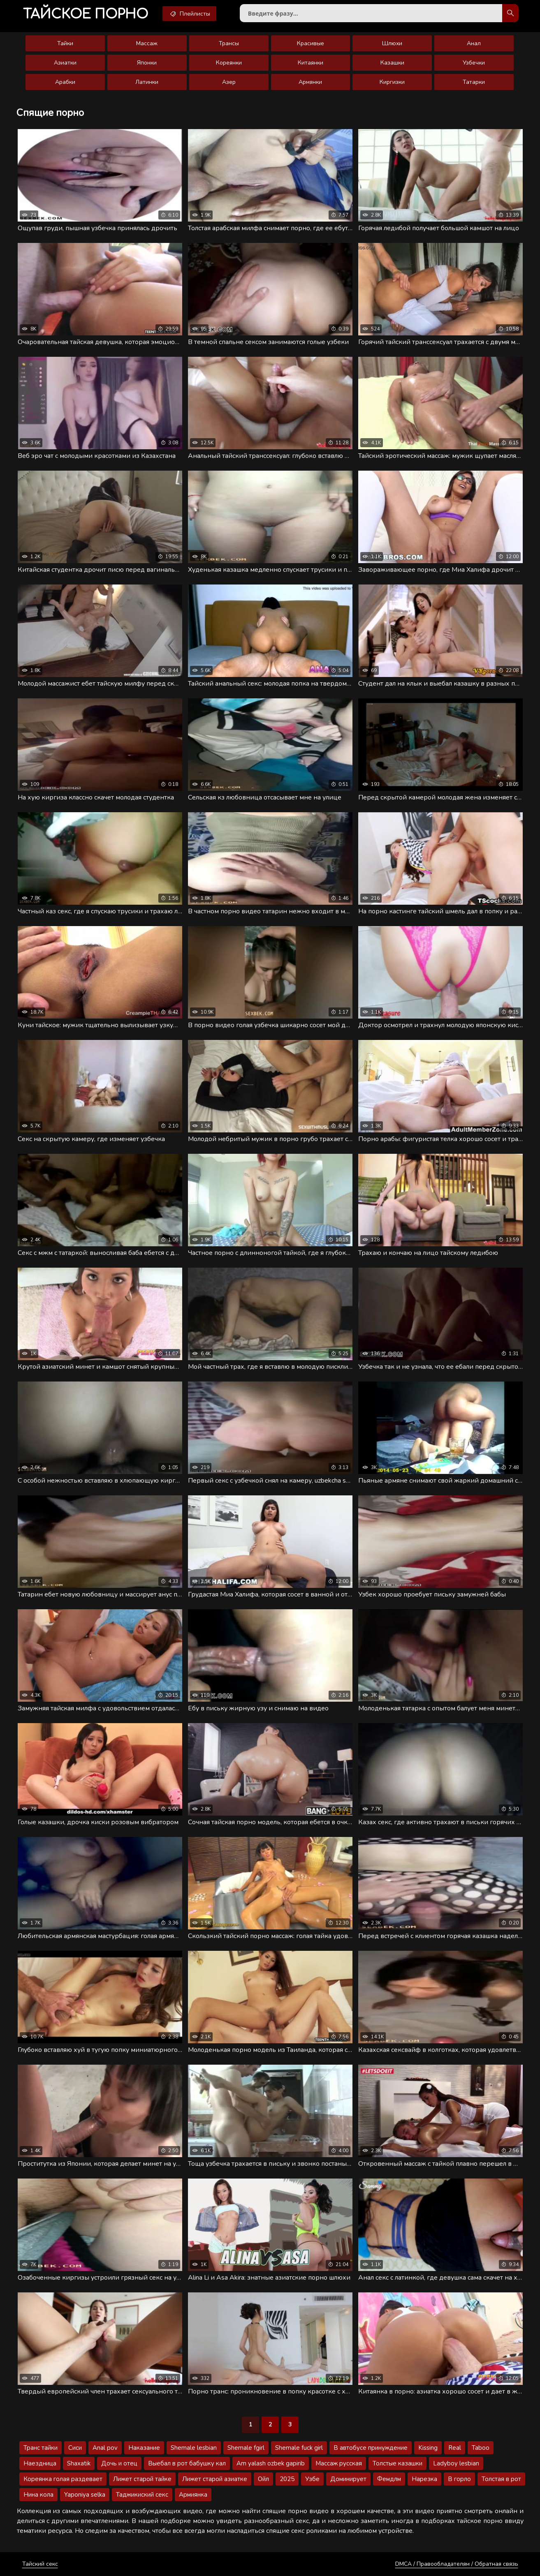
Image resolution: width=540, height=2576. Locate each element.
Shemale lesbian (194, 2448)
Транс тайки (40, 2448)
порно (85, 14)
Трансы (229, 43)
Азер (229, 82)
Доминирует (348, 2479)
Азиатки (65, 63)
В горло (459, 2479)
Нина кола (38, 2495)
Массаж (147, 43)
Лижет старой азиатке (214, 2479)
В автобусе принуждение (371, 2448)
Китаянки (310, 63)
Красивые (310, 43)
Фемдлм (389, 2479)
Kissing (428, 2448)
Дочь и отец (119, 2463)
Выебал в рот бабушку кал (187, 2463)
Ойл (263, 2479)
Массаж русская (338, 2463)
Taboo (480, 2448)
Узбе (312, 2479)
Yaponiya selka (84, 2495)
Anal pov (105, 2448)
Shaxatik (78, 2463)
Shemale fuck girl (299, 2448)
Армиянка (193, 2495)
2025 (287, 2479)
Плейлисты (189, 13)
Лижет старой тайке (142, 2479)
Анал (474, 43)
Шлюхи (392, 43)
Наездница (39, 2463)
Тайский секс (40, 2564)
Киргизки (392, 82)
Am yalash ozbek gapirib (270, 2463)
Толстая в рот (501, 2479)
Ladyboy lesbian (456, 2463)
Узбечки (474, 63)
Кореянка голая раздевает (62, 2479)
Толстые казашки (397, 2463)
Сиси (75, 2448)
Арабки (65, 82)
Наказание (144, 2448)
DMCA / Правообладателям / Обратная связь (456, 2564)
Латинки (146, 82)
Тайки (65, 43)
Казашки (392, 63)
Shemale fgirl (245, 2448)
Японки (147, 63)
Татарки (474, 82)
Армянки (310, 82)
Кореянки (229, 63)
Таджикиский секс (142, 2495)
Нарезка (424, 2479)
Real (454, 2448)
